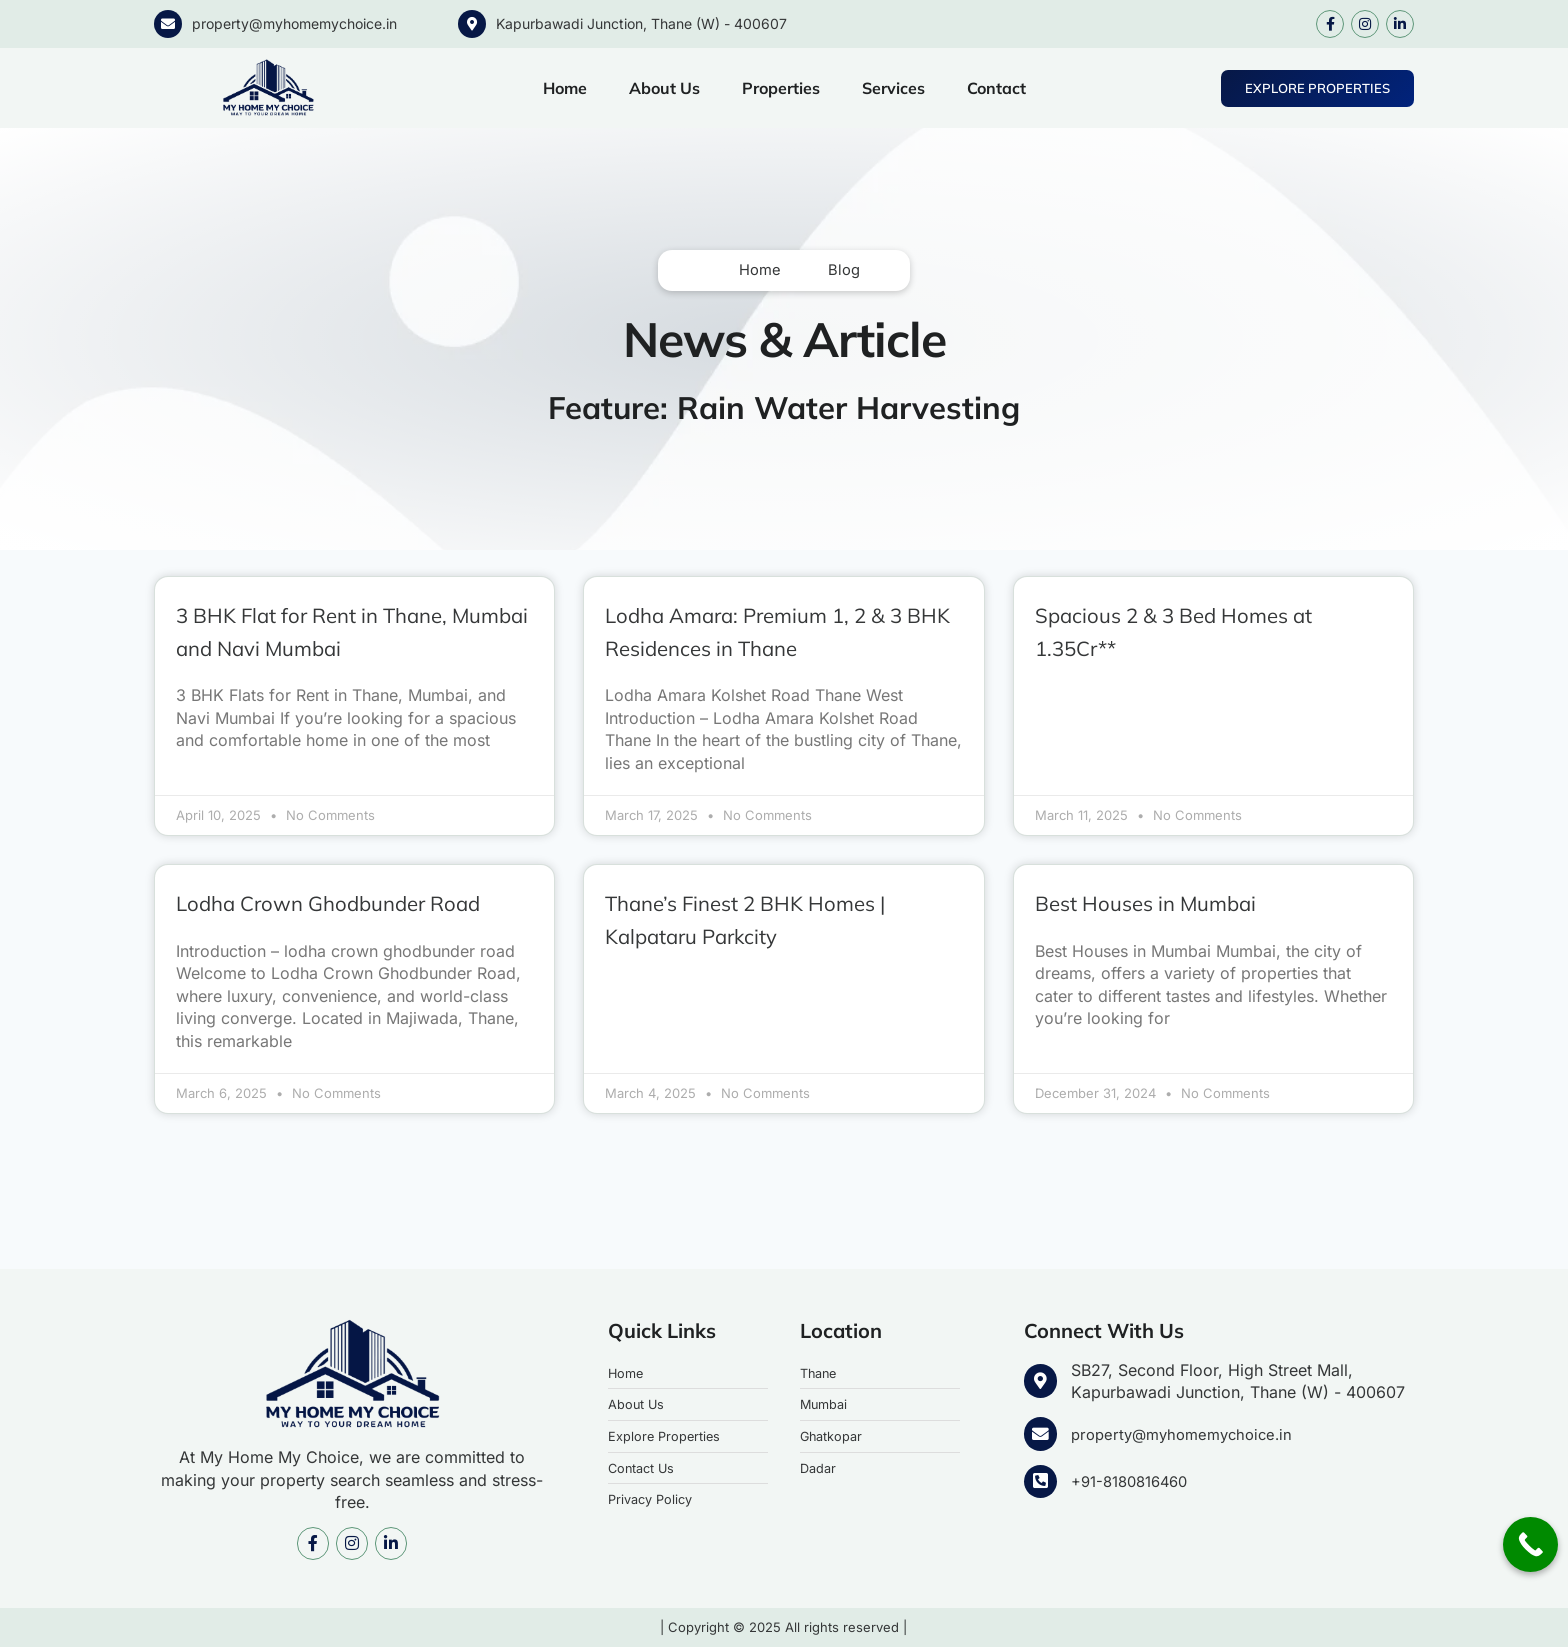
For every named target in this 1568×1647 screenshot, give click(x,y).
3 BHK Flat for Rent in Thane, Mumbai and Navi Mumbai (346, 632)
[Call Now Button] (1530, 1544)
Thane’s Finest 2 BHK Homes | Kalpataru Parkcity (780, 920)
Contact (996, 88)
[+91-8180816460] (1040, 1482)
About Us (664, 88)
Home (565, 88)
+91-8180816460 (1134, 1481)
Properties (781, 88)
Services (893, 88)
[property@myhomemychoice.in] (168, 24)
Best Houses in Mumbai (1171, 903)
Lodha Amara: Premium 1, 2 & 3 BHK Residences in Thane (779, 632)
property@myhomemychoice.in (294, 23)
